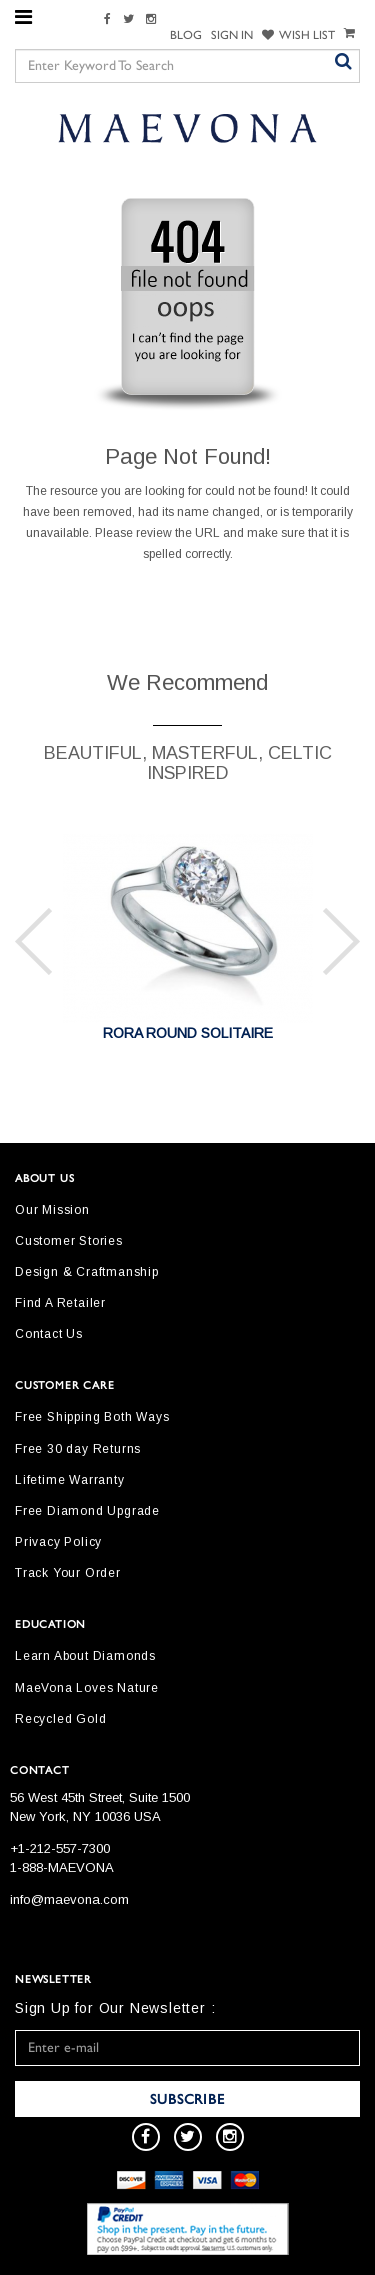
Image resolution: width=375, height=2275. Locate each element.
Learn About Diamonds (85, 1656)
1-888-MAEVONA (62, 1867)
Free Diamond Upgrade (87, 1511)
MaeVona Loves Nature (87, 1688)
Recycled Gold (60, 1719)
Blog (186, 35)
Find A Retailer (60, 1303)
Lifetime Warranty (70, 1480)
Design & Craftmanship (87, 1272)
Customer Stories (69, 1241)
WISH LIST (298, 35)
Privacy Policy (58, 1542)
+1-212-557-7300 (60, 1848)
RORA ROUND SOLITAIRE (188, 1033)
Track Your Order (68, 1573)
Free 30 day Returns (78, 1449)
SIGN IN (232, 35)
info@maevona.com (69, 1899)
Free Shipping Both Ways (92, 1417)
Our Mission (52, 1210)
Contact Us (49, 1334)
